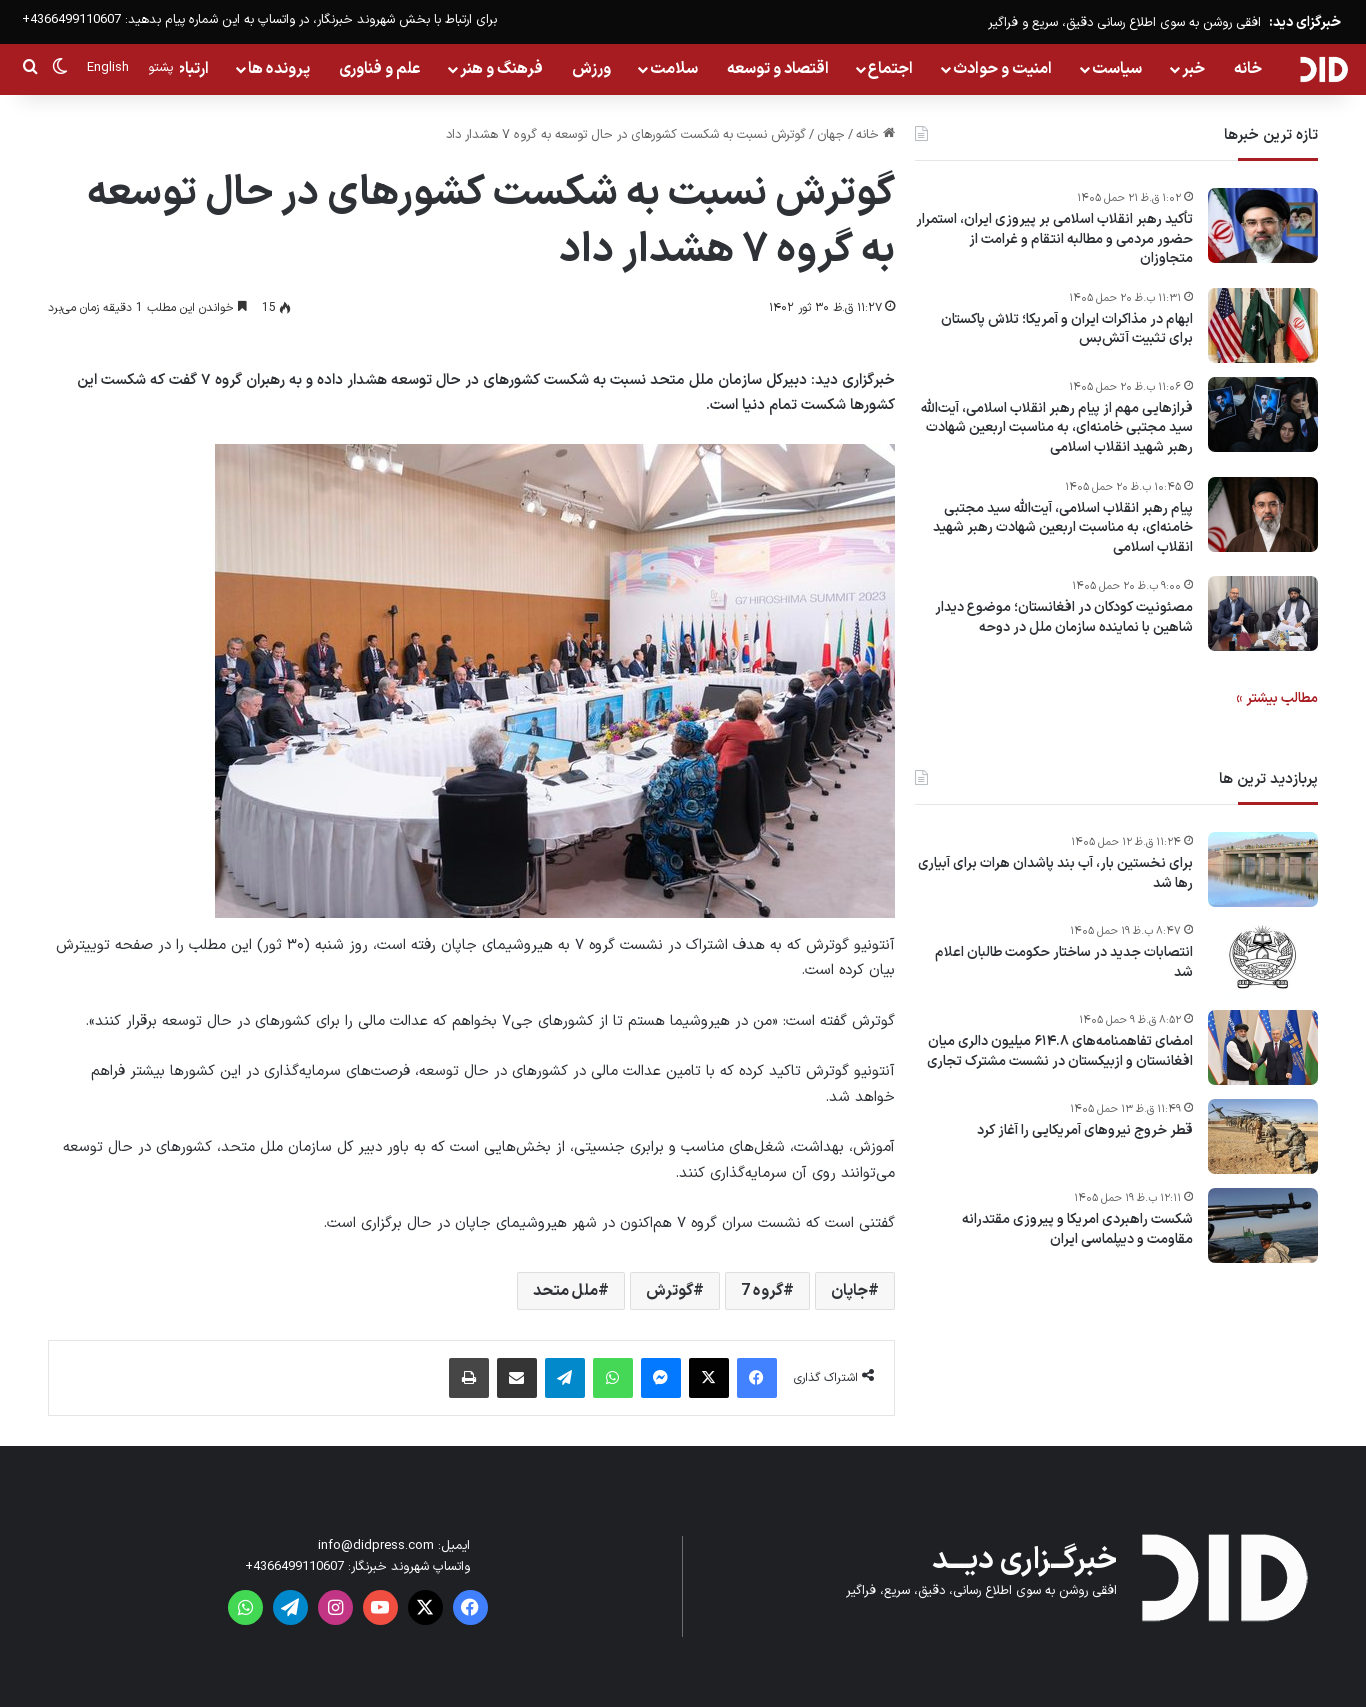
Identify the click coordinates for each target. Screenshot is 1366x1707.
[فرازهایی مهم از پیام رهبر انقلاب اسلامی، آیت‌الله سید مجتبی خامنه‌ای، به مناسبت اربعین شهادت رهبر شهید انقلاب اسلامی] (1263, 414)
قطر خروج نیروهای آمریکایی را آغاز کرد (1085, 1131)
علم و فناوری (380, 69)
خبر (1193, 69)
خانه (1248, 69)
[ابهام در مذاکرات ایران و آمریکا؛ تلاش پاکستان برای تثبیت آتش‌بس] (1263, 325)
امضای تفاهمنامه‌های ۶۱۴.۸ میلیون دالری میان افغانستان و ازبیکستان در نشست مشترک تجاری (1060, 1051)
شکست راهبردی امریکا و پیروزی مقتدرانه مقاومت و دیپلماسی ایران (1077, 1229)
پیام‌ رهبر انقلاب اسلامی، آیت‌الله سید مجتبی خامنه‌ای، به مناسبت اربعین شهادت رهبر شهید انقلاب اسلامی (1063, 528)
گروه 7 (762, 1291)
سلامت (674, 69)
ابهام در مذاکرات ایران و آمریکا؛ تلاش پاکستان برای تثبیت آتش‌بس (1067, 329)
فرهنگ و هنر (501, 69)
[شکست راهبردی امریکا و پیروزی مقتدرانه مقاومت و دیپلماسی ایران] (1263, 1225)
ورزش (591, 69)
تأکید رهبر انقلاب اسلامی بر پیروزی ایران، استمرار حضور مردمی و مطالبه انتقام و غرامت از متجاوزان (1054, 239)
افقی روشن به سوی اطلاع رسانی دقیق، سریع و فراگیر (1124, 23)
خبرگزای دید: (1305, 22)
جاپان (849, 1291)
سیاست (1117, 69)
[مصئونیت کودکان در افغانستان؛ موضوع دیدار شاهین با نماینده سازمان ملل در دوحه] (1263, 613)
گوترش (669, 1291)
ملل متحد (565, 1291)
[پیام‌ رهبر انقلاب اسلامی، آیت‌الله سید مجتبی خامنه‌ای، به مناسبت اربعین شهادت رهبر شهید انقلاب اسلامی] (1263, 514)
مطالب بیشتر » (1277, 698)
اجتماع (890, 69)
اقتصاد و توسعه (778, 69)
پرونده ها (279, 69)
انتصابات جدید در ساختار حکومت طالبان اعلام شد (1064, 962)
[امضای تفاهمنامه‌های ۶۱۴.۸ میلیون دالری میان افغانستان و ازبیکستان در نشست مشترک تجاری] (1263, 1047)
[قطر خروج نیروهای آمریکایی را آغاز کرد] (1263, 1136)
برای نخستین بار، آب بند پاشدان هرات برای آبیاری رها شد (1055, 873)
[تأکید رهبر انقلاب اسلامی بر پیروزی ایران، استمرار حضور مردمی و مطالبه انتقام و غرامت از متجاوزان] (1263, 225)
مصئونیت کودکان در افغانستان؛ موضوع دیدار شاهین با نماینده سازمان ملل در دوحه (1064, 617)
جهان (831, 135)
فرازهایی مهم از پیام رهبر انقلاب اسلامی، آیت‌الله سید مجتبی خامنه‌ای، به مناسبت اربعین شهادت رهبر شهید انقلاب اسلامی (1057, 428)
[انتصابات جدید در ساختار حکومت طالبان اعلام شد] (1263, 958)
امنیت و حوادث (1002, 69)
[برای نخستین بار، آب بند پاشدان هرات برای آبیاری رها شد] (1263, 869)
